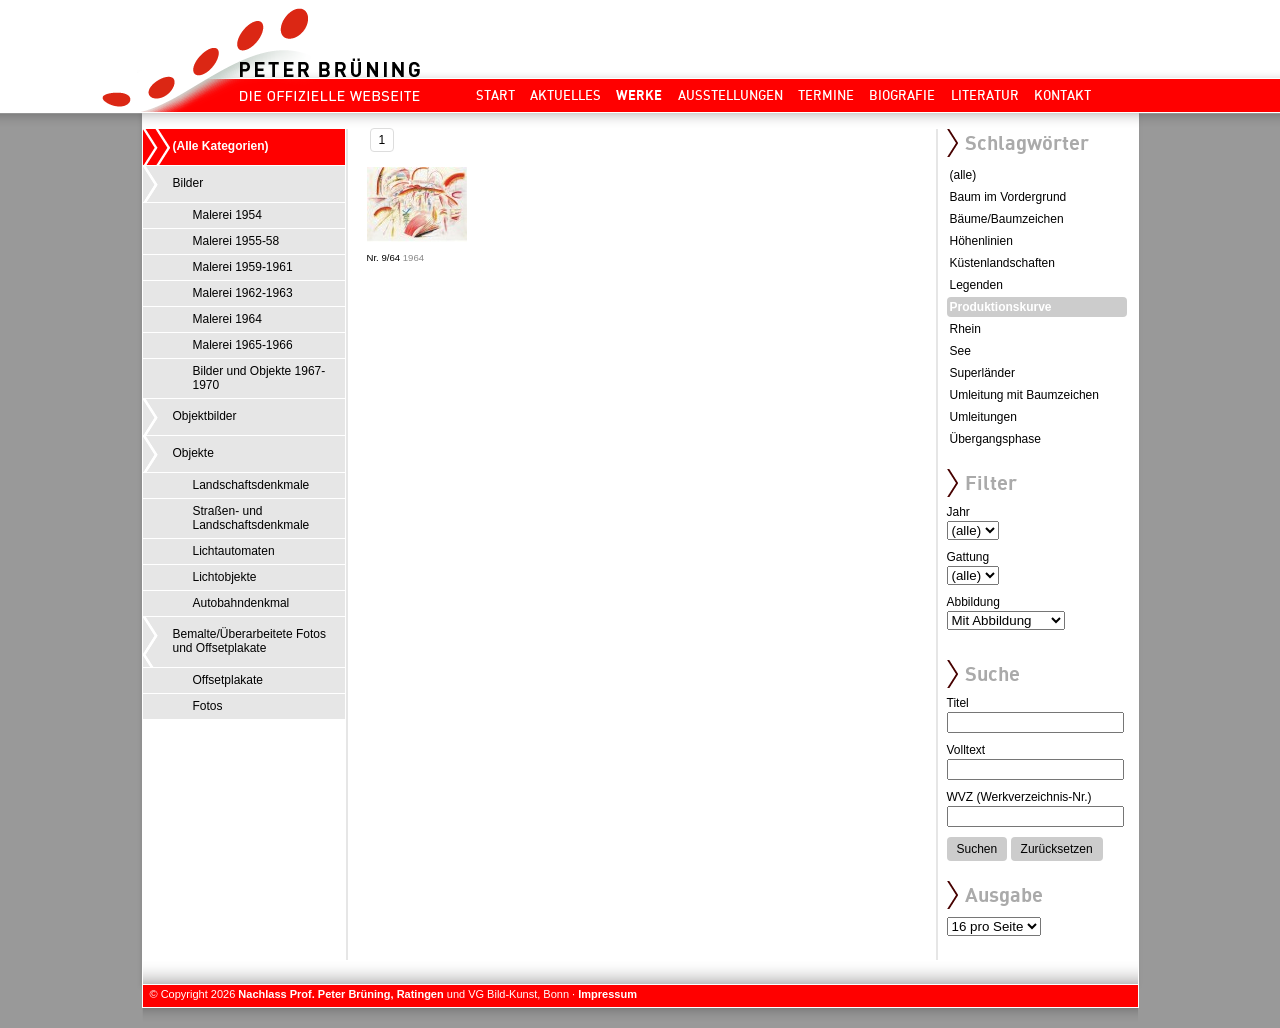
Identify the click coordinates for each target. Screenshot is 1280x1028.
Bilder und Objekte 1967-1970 (259, 378)
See (960, 351)
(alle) (963, 175)
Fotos (208, 706)
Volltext (966, 750)
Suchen (977, 849)
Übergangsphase (995, 439)
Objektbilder (205, 416)
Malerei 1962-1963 (243, 293)
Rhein (965, 329)
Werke (639, 95)
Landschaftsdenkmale (251, 485)
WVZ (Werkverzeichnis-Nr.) (1019, 797)
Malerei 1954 (227, 215)
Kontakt (1062, 95)
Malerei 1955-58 (236, 241)
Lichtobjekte (225, 577)
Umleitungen (983, 417)
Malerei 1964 (227, 319)
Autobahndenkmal (241, 603)
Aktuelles (565, 95)
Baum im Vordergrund (1008, 197)
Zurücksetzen (1057, 849)
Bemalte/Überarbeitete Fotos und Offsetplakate (249, 641)
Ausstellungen (730, 95)
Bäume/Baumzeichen (1007, 219)
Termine (826, 95)
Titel (958, 703)
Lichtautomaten (234, 551)
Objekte (193, 453)
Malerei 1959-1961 (243, 267)
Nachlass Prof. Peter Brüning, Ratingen (340, 994)
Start (495, 95)
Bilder (188, 183)
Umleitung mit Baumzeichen (1024, 395)
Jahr (958, 512)
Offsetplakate (228, 680)
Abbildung (973, 602)
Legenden (976, 285)
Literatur (985, 95)
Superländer (982, 373)
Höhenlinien (981, 241)
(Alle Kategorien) (221, 146)
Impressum (607, 994)
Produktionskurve (1001, 307)
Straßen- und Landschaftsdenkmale (251, 518)
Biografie (902, 95)
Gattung (968, 557)
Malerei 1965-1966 (243, 345)
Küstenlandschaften (1002, 263)
